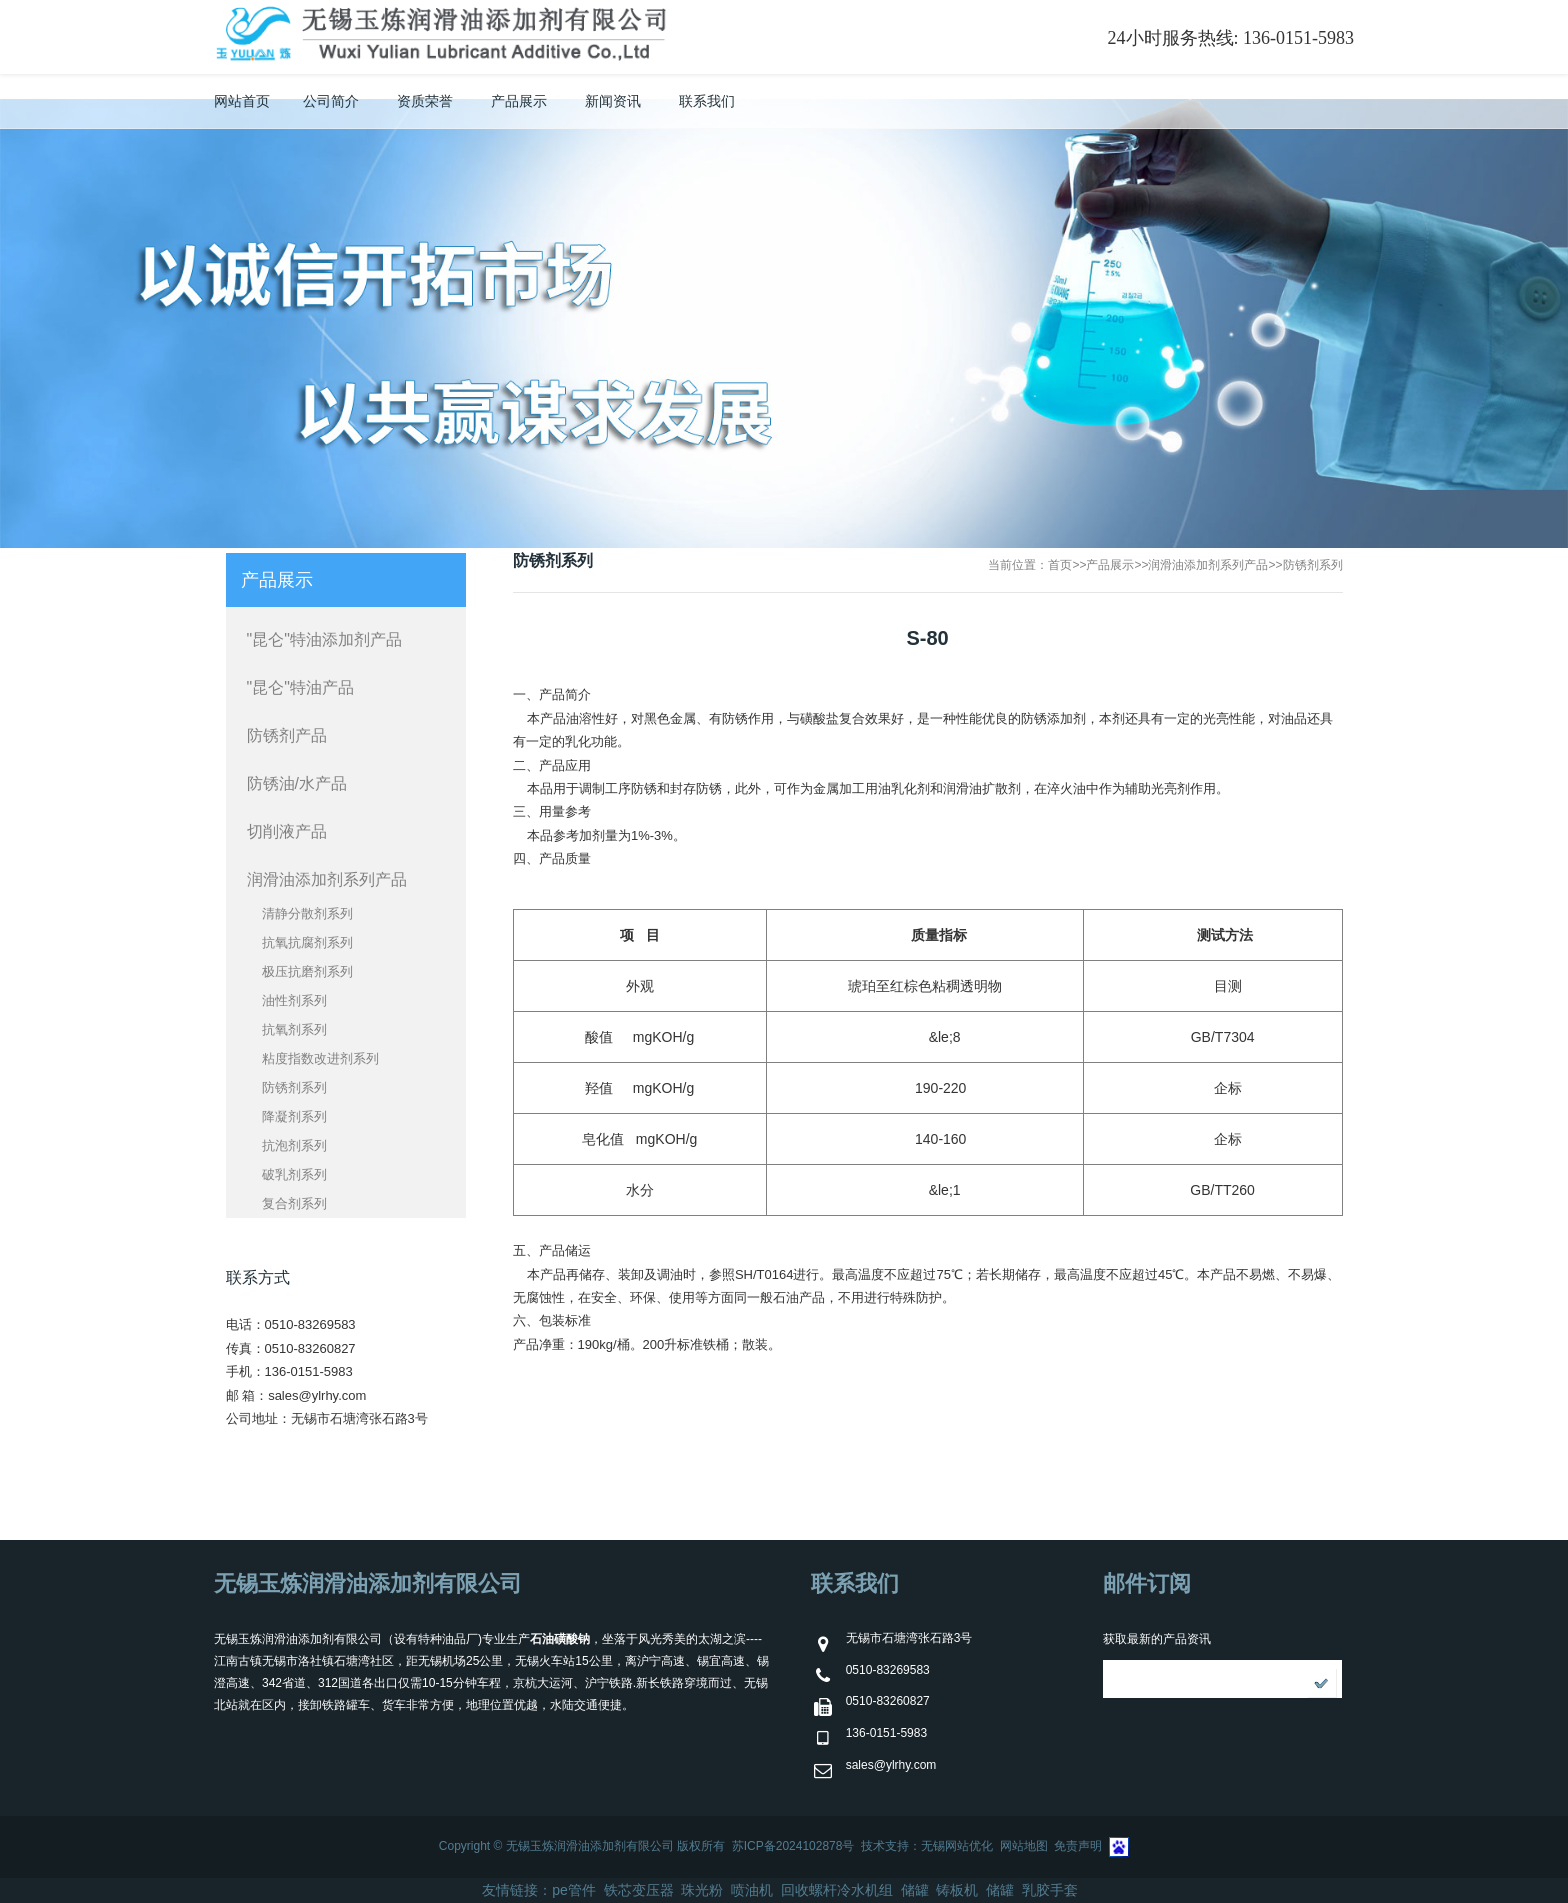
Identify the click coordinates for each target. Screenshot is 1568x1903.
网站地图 (1024, 1846)
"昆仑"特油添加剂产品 (324, 639)
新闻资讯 (613, 101)
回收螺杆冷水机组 (837, 1890)
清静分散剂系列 (307, 913)
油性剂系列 (294, 1000)
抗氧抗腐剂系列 (307, 942)
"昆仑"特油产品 (300, 687)
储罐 (915, 1890)
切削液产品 (287, 831)
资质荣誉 (425, 101)
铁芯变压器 (639, 1890)
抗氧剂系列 (294, 1029)
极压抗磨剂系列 (307, 971)
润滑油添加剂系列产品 (1208, 565)
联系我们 (707, 101)
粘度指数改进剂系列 (320, 1058)
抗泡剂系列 (294, 1145)
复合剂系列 (294, 1203)
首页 (1060, 565)
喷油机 (752, 1890)
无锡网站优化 (957, 1846)
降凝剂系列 (294, 1116)
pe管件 (574, 1890)
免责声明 (1078, 1846)
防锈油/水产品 (297, 783)
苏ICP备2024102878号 (793, 1846)
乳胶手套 (1050, 1890)
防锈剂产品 (287, 735)
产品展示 (519, 101)
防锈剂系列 (1313, 565)
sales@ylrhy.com (317, 1395)
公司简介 (331, 101)
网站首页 (242, 101)
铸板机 (957, 1890)
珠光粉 (702, 1890)
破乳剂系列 (294, 1174)
